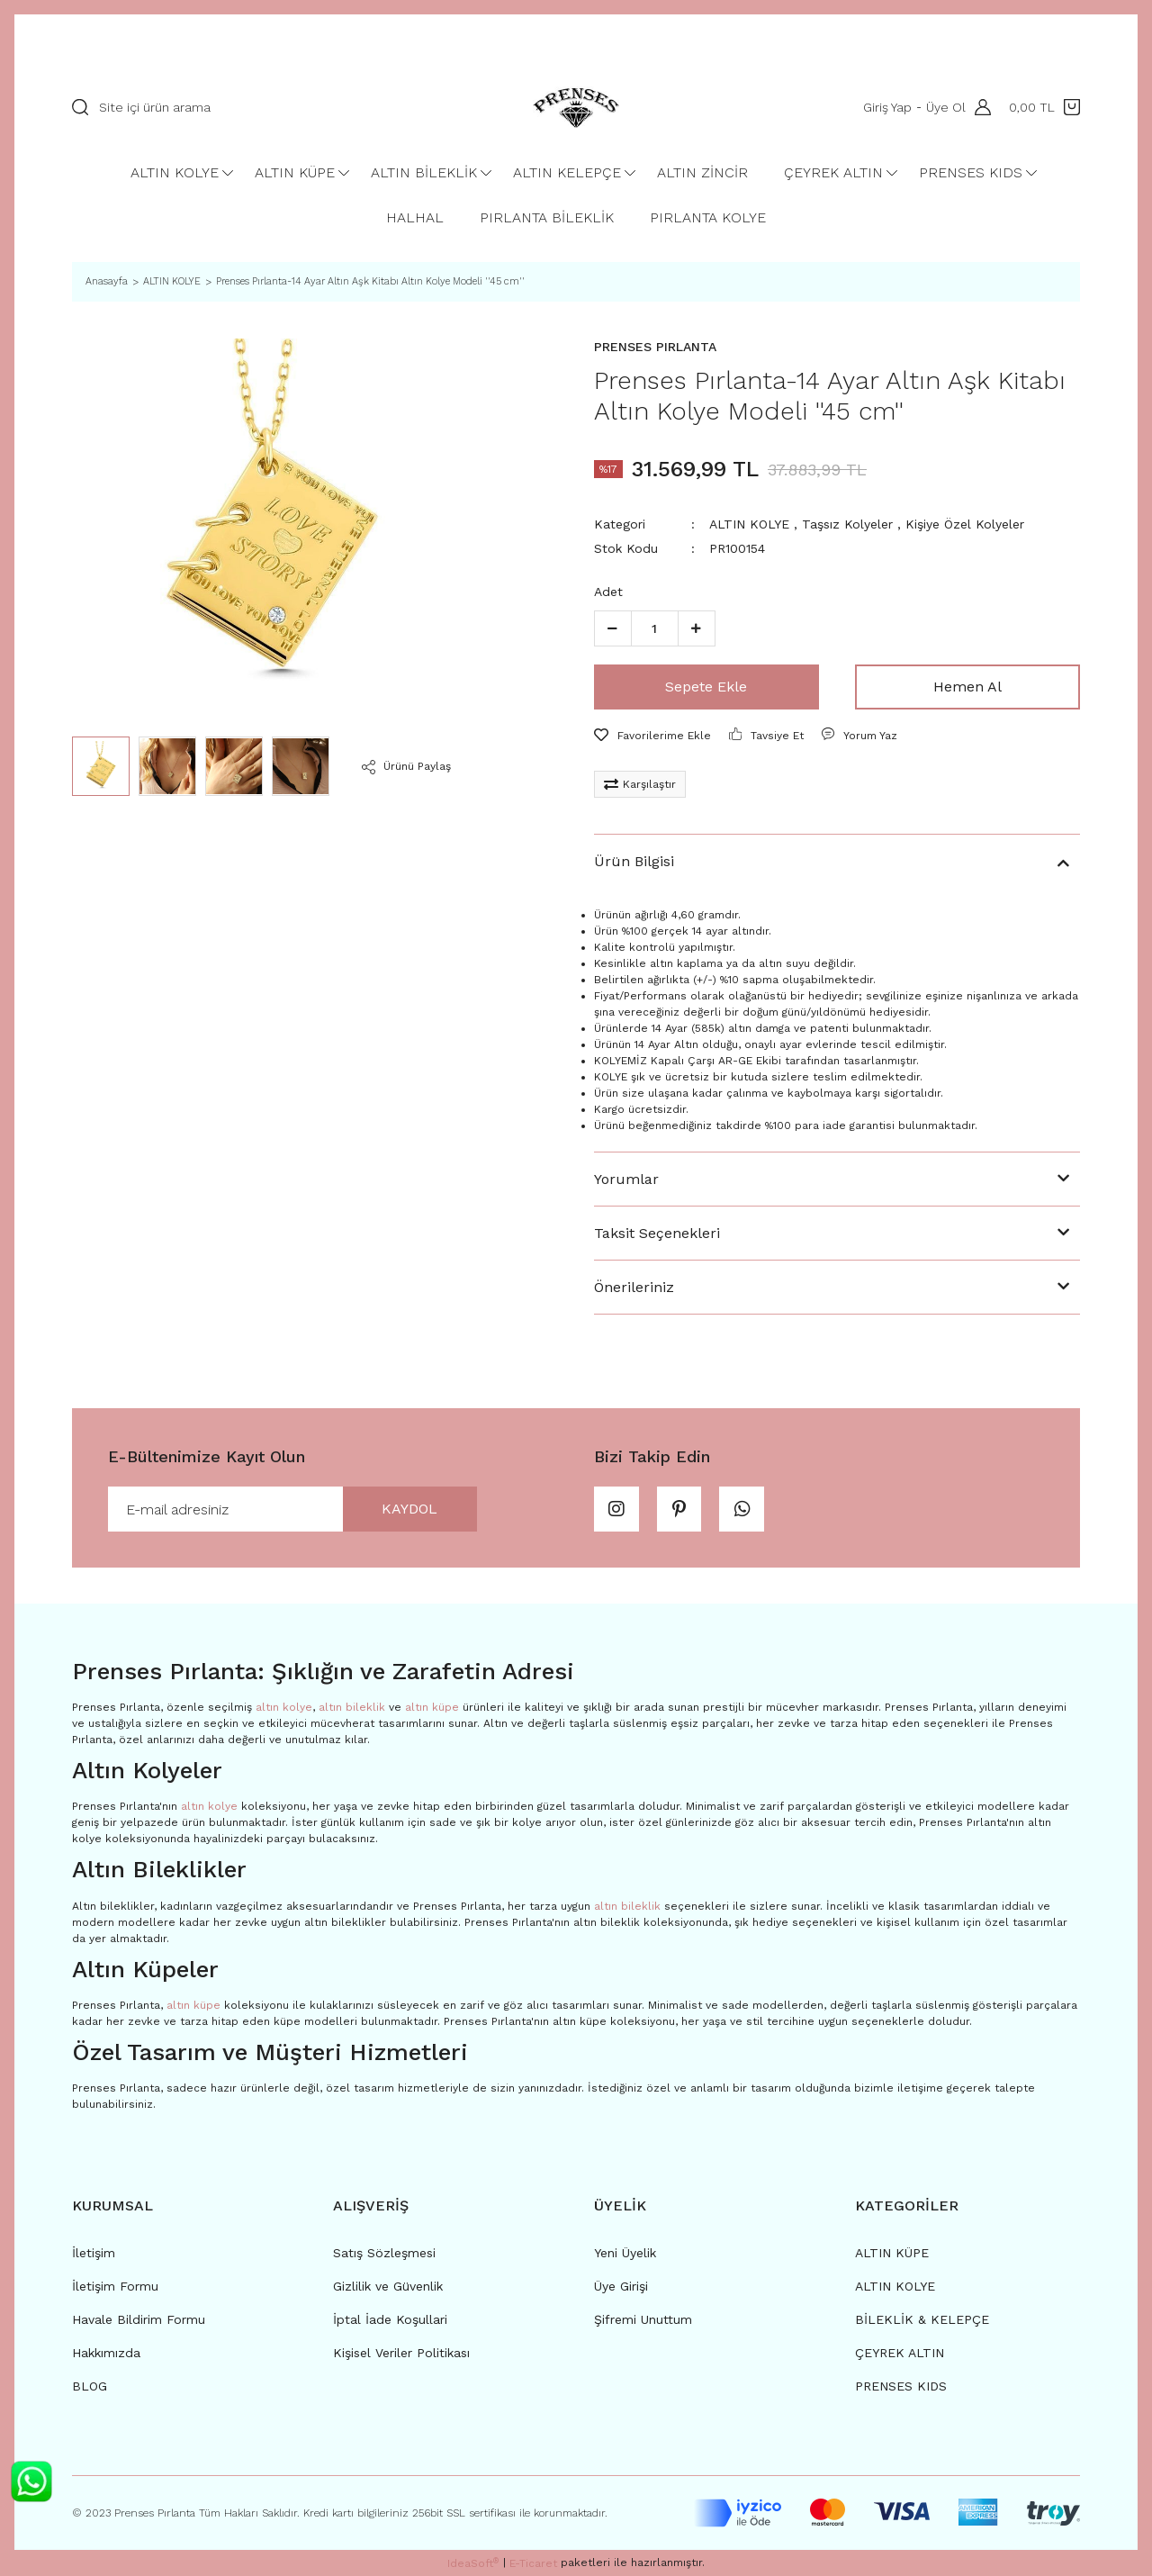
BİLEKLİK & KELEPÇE (922, 2319)
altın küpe (432, 1707)
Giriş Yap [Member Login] (887, 107)
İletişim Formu (115, 2286)
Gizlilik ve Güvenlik (388, 2286)
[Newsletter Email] (292, 1509)
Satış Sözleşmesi (384, 2253)
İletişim (93, 2253)
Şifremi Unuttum (643, 2319)
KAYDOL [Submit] (409, 1508)
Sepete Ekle (706, 686)
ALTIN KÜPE (892, 2253)
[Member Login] (978, 107)
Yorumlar (626, 1179)
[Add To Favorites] (652, 736)
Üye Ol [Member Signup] (946, 107)
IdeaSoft (473, 2563)
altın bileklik (352, 1707)
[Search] (271, 107)
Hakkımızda (106, 2353)
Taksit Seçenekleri (657, 1233)
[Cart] (1044, 107)
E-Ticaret (533, 2563)
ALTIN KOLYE (749, 524)
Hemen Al (967, 686)
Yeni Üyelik (625, 2253)
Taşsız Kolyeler (847, 524)
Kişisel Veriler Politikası (401, 2353)
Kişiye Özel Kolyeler (964, 524)
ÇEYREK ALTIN (899, 2353)
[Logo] (575, 107)
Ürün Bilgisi (634, 861)
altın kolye (284, 1707)
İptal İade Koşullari (390, 2319)
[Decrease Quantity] (613, 628)
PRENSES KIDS (901, 2386)
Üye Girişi (621, 2286)
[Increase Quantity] (697, 628)
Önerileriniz (634, 1287)
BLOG (89, 2386)
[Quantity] (655, 628)
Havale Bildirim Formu (138, 2319)
